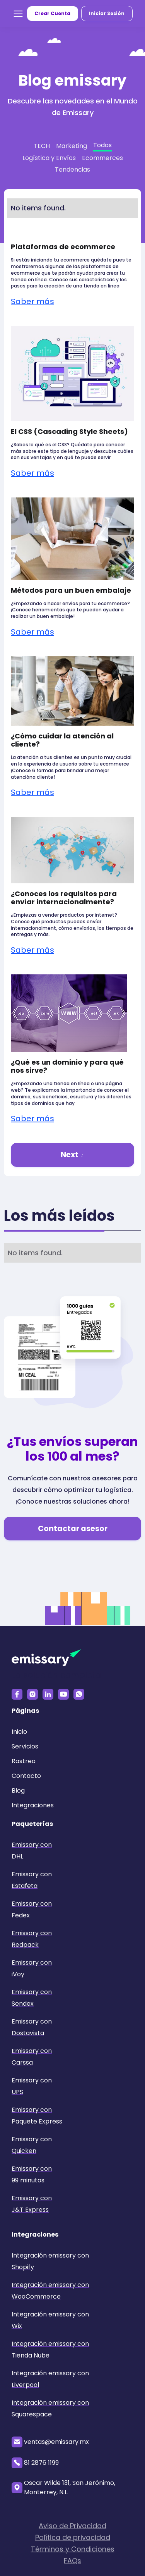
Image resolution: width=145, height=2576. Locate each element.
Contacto (26, 1775)
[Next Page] (72, 1155)
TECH (42, 145)
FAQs (72, 2564)
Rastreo (24, 1761)
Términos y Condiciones (72, 2553)
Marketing (71, 145)
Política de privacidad (72, 2541)
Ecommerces (102, 157)
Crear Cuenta (52, 13)
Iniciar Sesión (107, 13)
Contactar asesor (72, 1528)
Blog (18, 1790)
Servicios (25, 1746)
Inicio (19, 1731)
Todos (102, 145)
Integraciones (33, 1805)
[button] (18, 13)
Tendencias (72, 169)
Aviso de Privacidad (72, 2530)
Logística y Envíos (49, 157)
